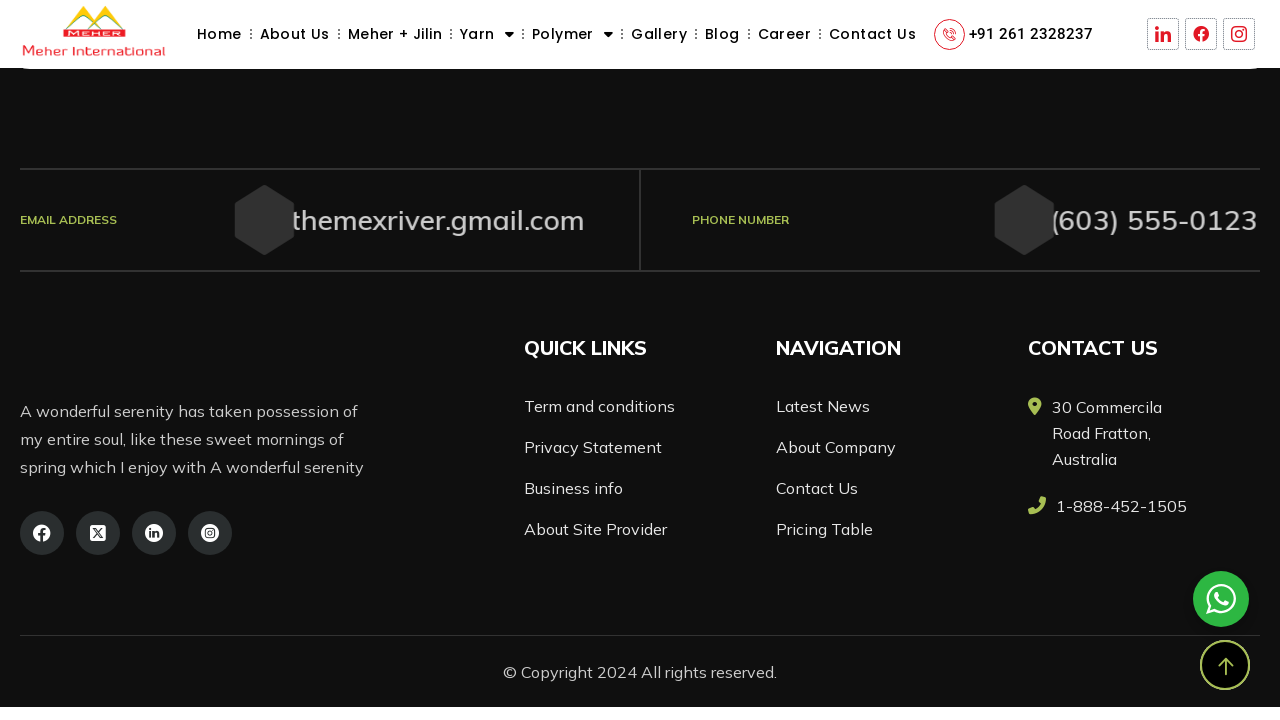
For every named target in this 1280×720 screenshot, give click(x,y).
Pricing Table (824, 529)
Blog (722, 34)
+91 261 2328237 (1031, 34)
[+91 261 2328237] (949, 34)
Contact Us (872, 34)
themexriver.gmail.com (416, 219)
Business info (573, 488)
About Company (836, 447)
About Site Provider (595, 529)
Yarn (487, 34)
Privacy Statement (593, 447)
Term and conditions (599, 406)
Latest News (823, 406)
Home (219, 34)
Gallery (659, 34)
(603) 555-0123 (1138, 219)
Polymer (572, 34)
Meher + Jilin (395, 34)
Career (784, 34)
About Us (295, 34)
